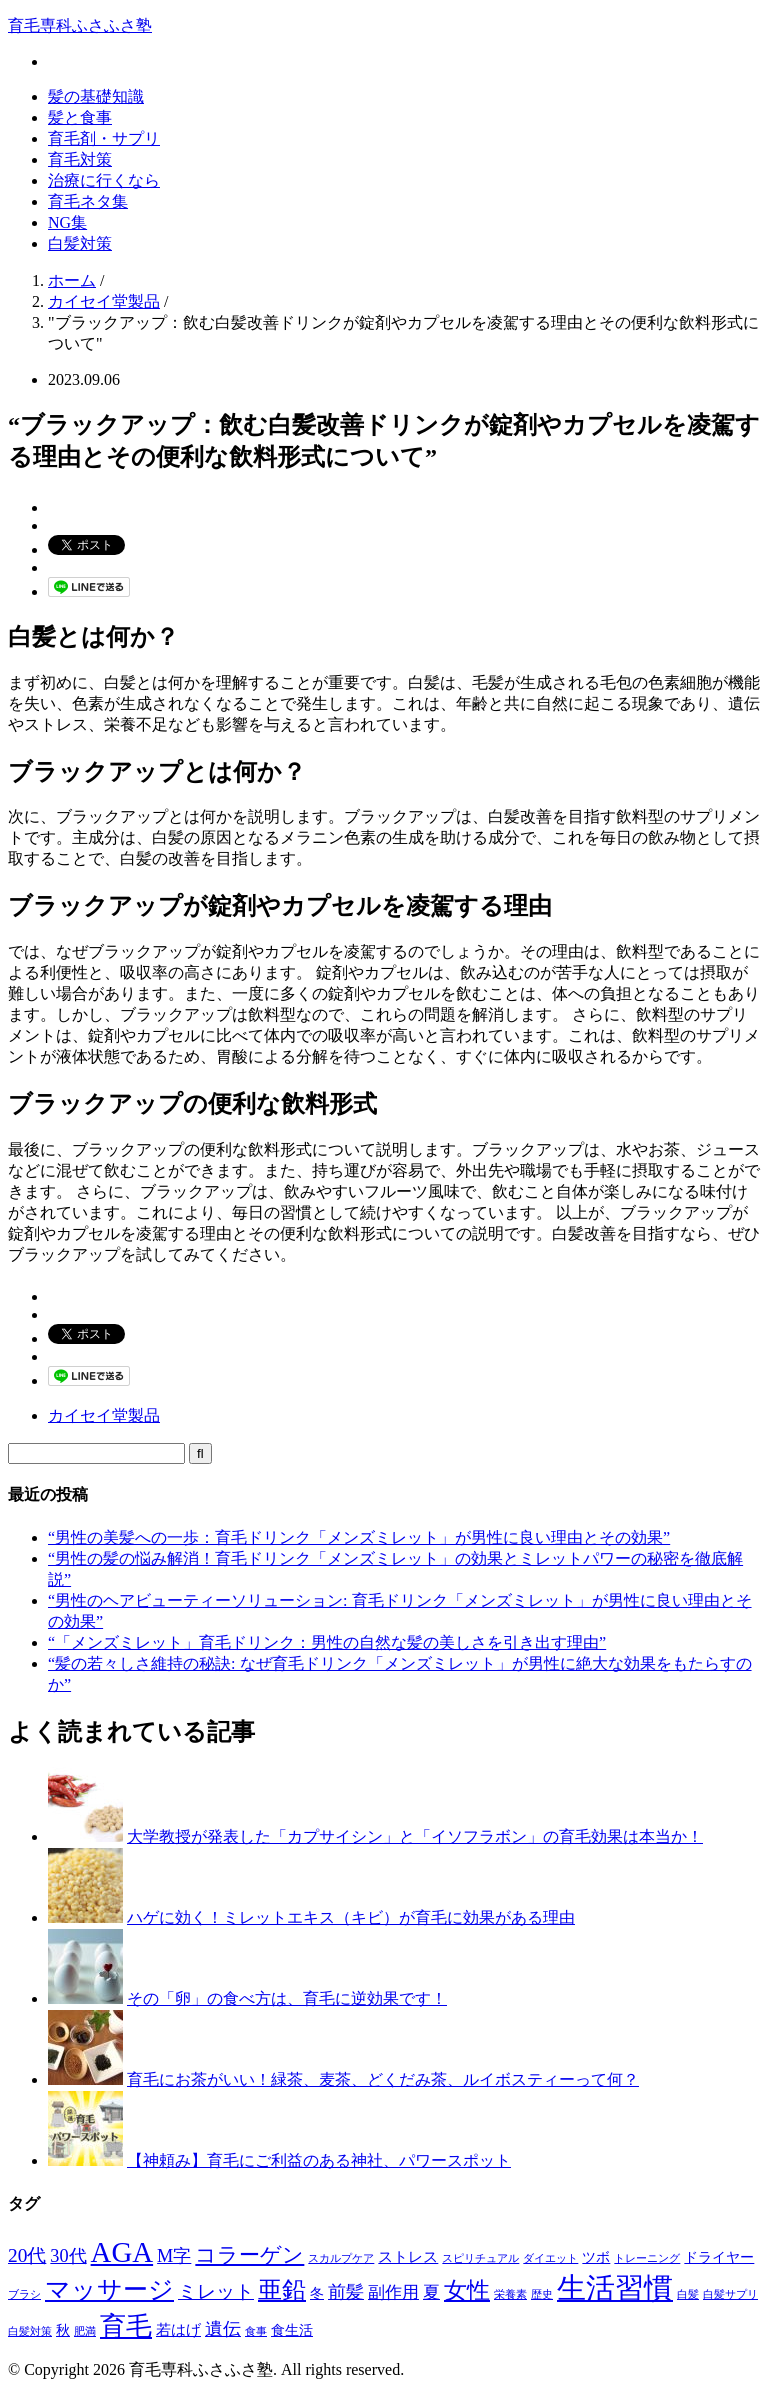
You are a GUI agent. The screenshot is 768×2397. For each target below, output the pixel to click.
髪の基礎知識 (96, 96)
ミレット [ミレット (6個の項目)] (216, 2291)
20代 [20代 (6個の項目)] (27, 2255)
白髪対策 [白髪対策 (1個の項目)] (30, 2331)
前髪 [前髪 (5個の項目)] (346, 2292)
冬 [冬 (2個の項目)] (317, 2293)
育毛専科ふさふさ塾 (80, 25)
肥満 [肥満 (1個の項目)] (85, 2331)
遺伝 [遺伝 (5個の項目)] (223, 2329)
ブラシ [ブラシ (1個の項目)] (24, 2294)
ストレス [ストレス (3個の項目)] (408, 2256)
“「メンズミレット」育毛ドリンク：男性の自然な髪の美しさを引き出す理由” (327, 1642)
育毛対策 (80, 159)
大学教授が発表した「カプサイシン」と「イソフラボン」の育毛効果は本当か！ (415, 1836)
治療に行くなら (104, 180)
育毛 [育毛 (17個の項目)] (126, 2326)
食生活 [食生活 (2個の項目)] (292, 2330)
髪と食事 (80, 117)
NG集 (67, 222)
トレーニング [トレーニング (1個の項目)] (647, 2258)
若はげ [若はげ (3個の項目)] (178, 2329)
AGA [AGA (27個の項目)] (122, 2252)
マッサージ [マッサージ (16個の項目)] (109, 2289)
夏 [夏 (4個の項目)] (431, 2292)
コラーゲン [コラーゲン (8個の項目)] (249, 2255)
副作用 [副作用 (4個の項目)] (393, 2292)
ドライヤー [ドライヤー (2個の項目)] (719, 2257)
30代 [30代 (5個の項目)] (68, 2256)
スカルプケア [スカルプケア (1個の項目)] (341, 2258)
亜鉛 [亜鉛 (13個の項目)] (282, 2290)
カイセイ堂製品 (104, 1415)
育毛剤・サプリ (104, 138)
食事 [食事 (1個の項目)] (256, 2331)
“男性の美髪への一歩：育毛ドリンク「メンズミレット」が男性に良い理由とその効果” (359, 1537)
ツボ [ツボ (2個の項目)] (596, 2257)
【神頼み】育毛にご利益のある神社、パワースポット (319, 2160)
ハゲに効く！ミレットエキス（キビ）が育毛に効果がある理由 (351, 1917)
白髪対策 (80, 243)
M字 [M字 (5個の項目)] (174, 2256)
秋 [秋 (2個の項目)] (63, 2330)
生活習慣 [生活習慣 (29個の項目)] (615, 2288)
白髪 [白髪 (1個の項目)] (688, 2294)
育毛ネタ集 (88, 201)
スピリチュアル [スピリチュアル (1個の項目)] (480, 2258)
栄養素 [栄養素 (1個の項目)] (510, 2294)
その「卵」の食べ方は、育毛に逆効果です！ (287, 1998)
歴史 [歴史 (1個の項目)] (542, 2294)
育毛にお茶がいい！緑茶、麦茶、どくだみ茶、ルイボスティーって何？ (383, 2079)
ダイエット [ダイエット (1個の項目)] (550, 2258)
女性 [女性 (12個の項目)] (467, 2290)
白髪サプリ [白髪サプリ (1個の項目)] (730, 2294)
